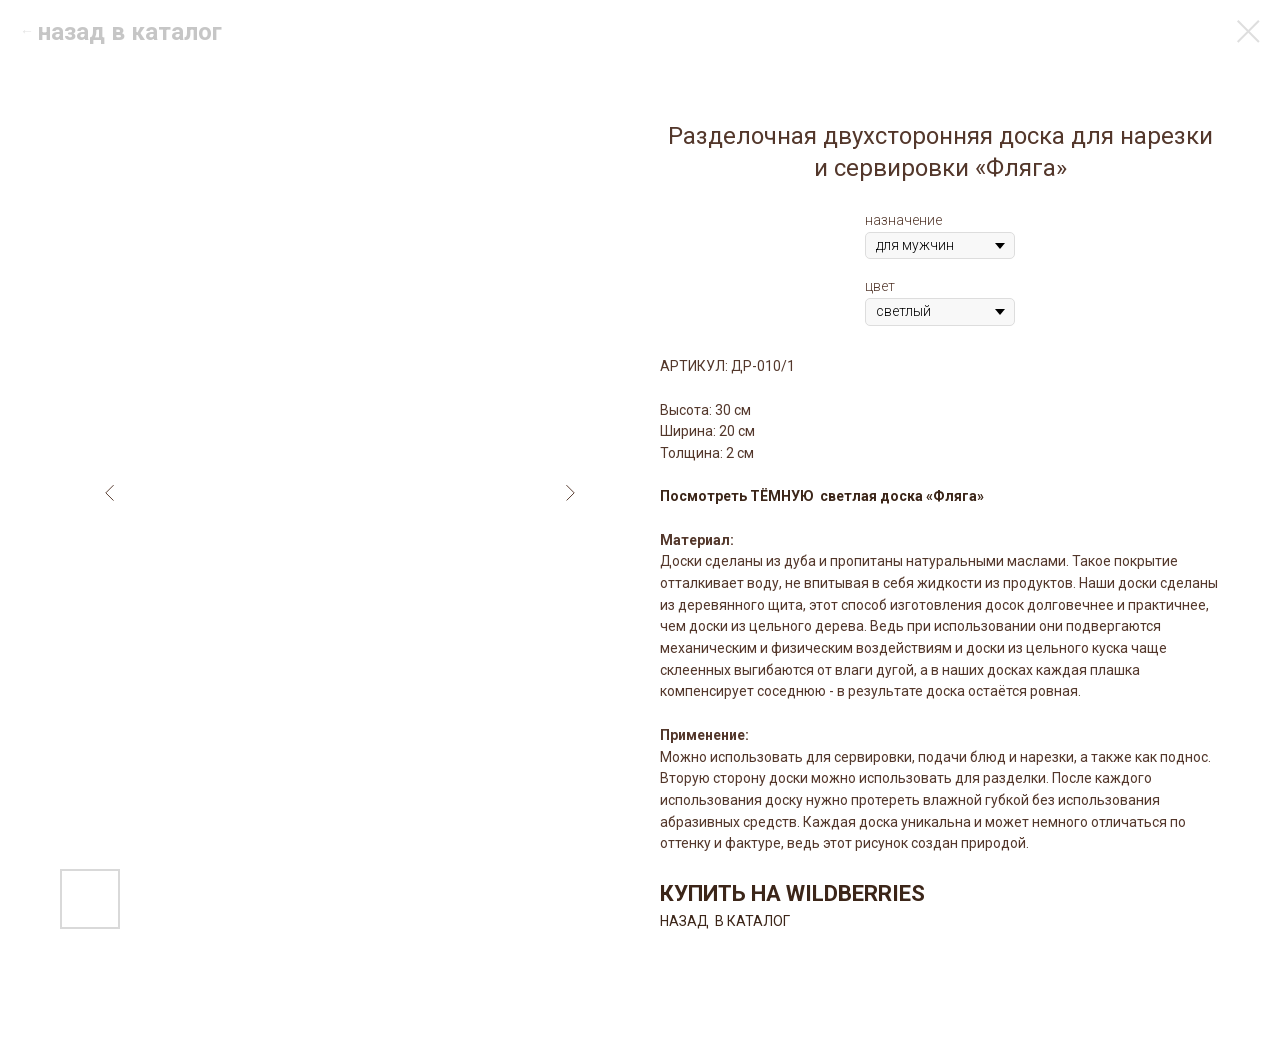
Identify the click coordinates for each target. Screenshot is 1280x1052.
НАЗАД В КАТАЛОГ (725, 921)
